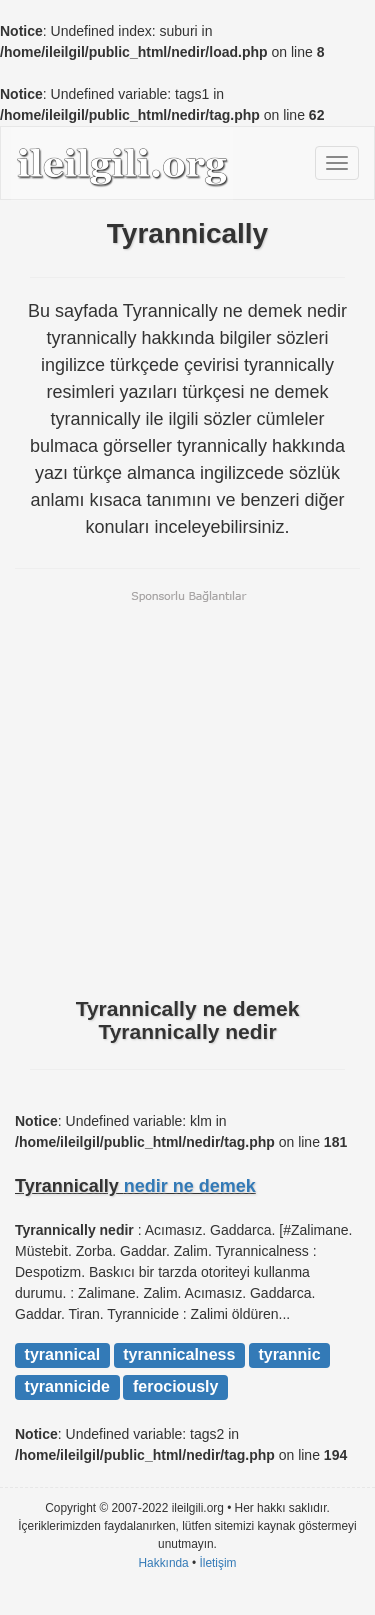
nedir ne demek (190, 1186)
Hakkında (163, 1563)
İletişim (218, 1563)
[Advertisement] (187, 791)
